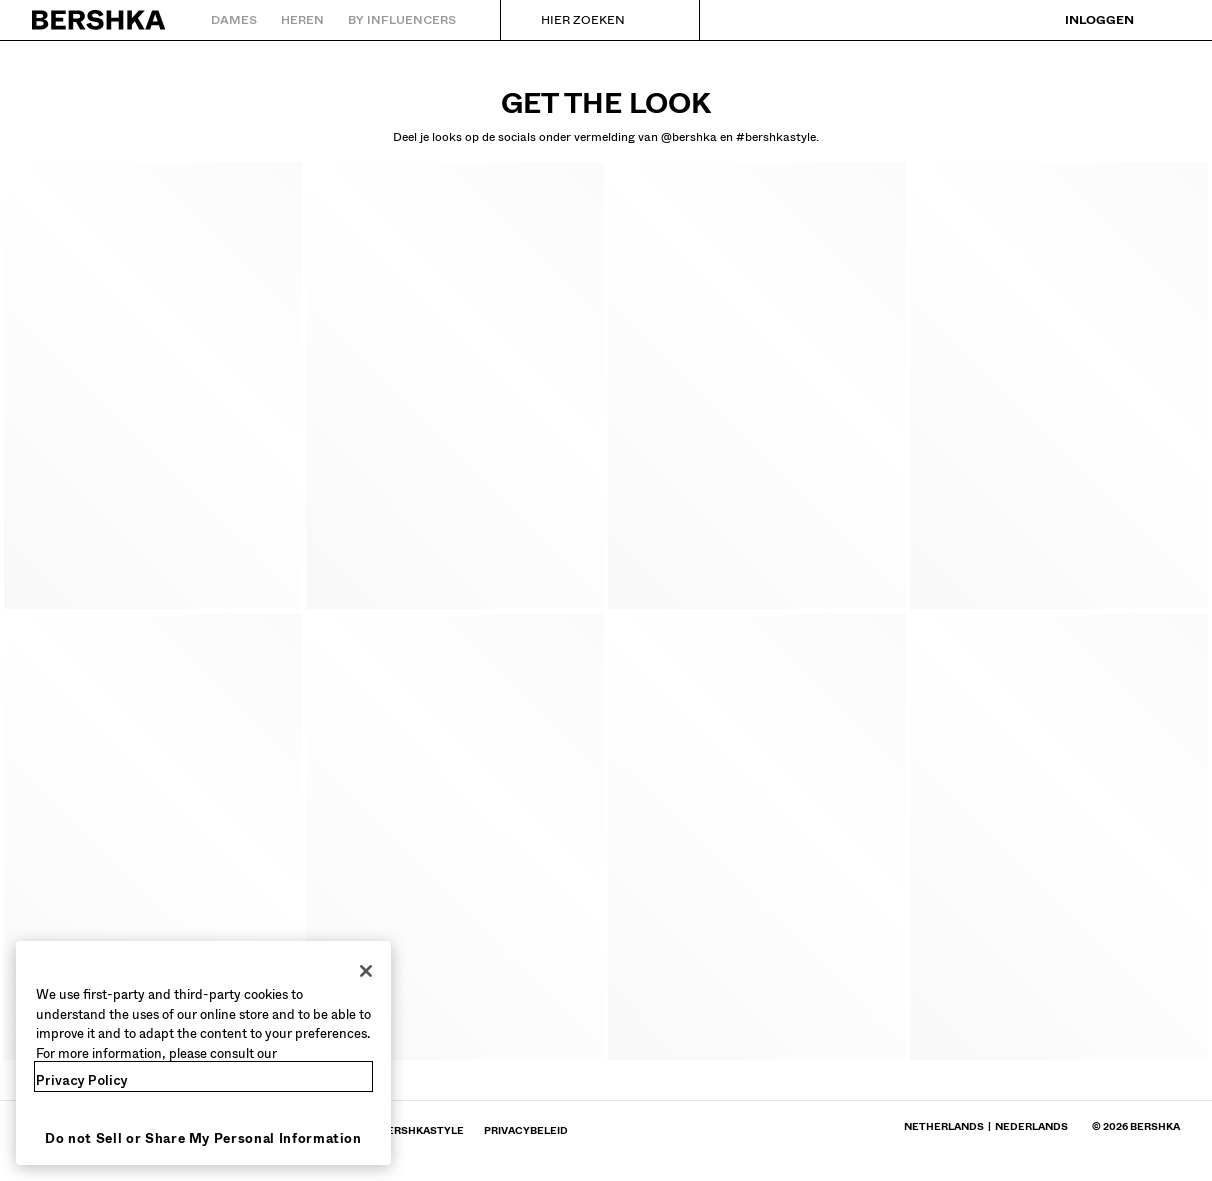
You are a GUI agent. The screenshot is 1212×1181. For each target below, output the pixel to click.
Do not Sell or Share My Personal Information (203, 1138)
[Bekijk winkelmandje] (1165, 20)
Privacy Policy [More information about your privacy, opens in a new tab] (82, 1080)
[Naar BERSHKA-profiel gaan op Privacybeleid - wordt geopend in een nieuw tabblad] (526, 1130)
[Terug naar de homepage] (99, 20)
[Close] (366, 971)
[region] (203, 1053)
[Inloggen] (1085, 20)
